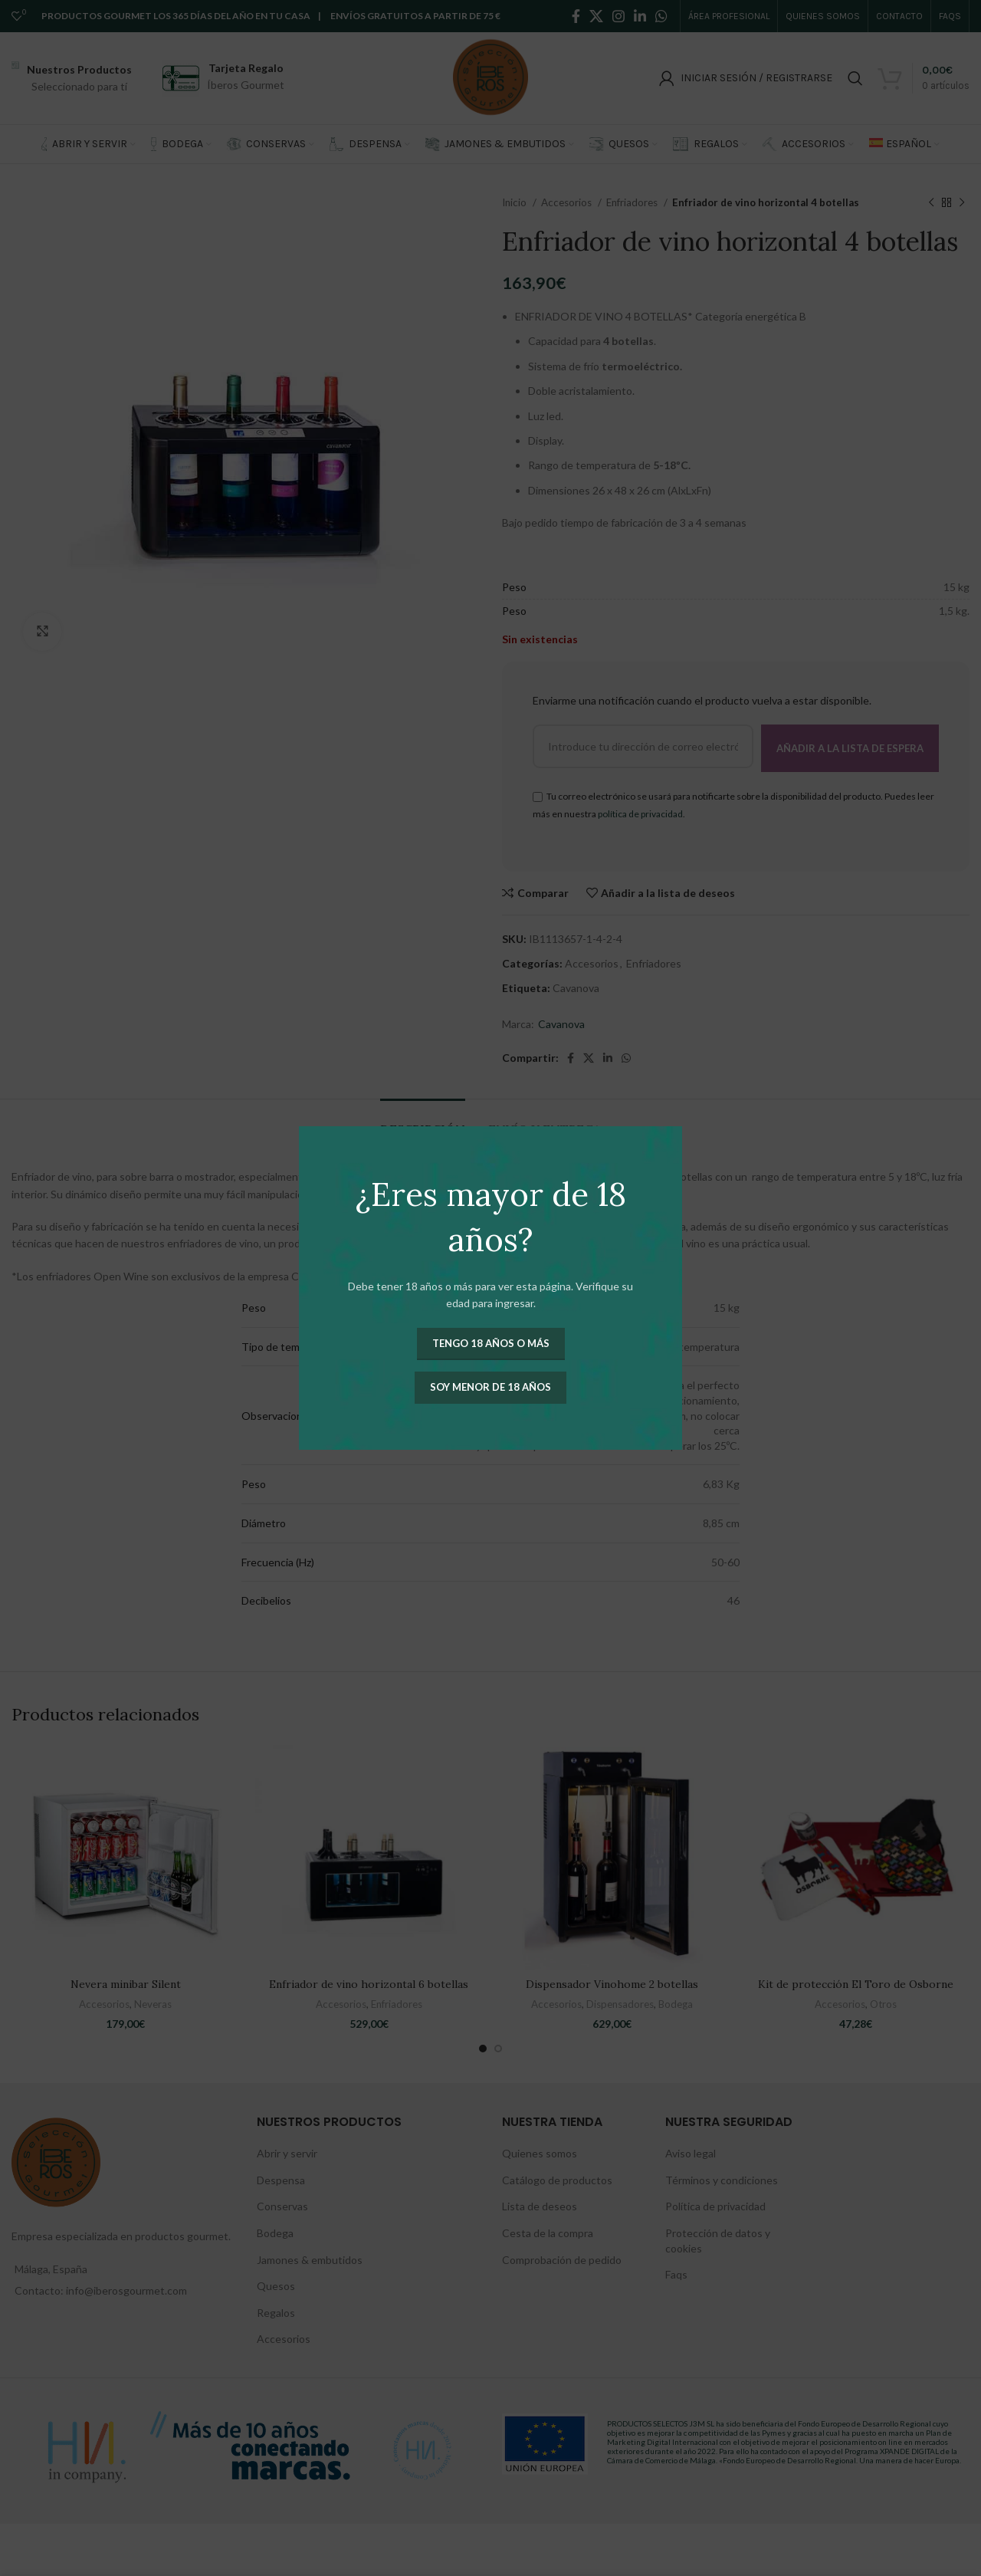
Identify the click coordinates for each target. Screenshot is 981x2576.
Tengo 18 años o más (491, 1343)
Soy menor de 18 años (490, 1387)
